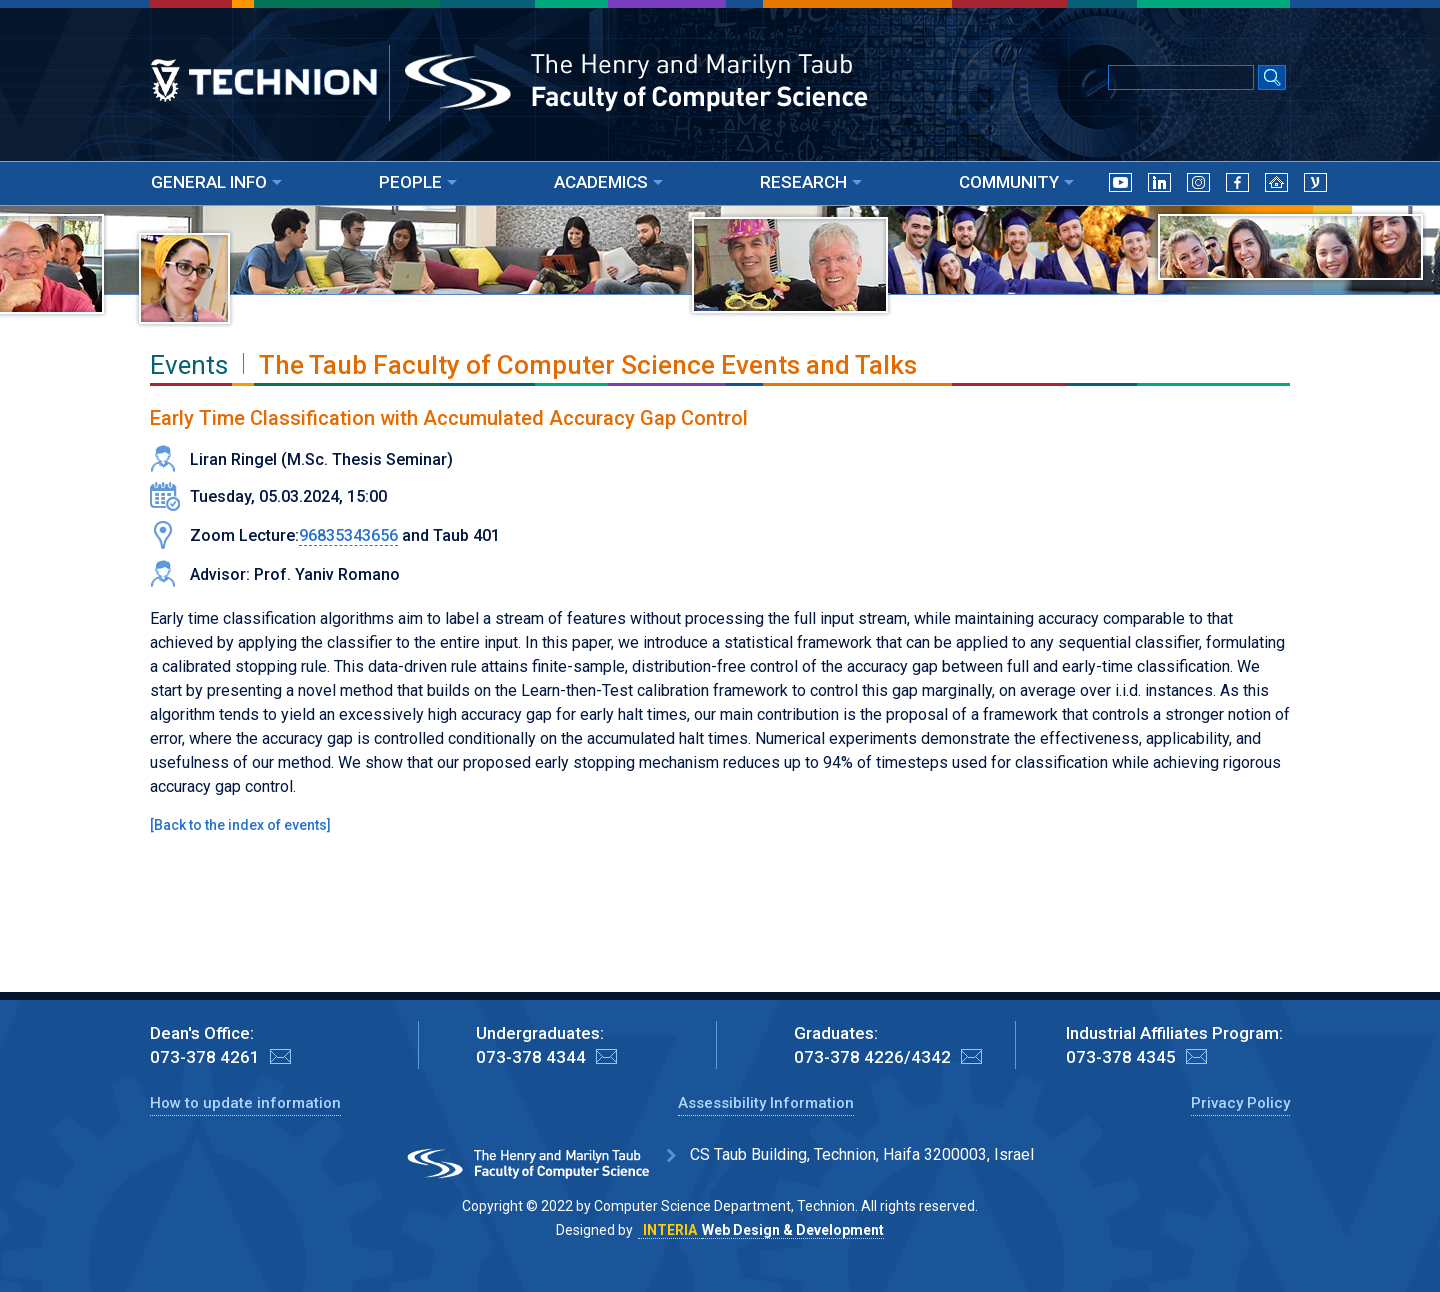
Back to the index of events (240, 825)
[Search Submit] (1272, 79)
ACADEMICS (608, 182)
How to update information (245, 1103)
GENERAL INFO (216, 182)
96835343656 (348, 535)
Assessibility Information (766, 1103)
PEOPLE (418, 182)
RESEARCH (811, 182)
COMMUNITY (1016, 182)
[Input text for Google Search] (1181, 77)
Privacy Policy (1240, 1103)
